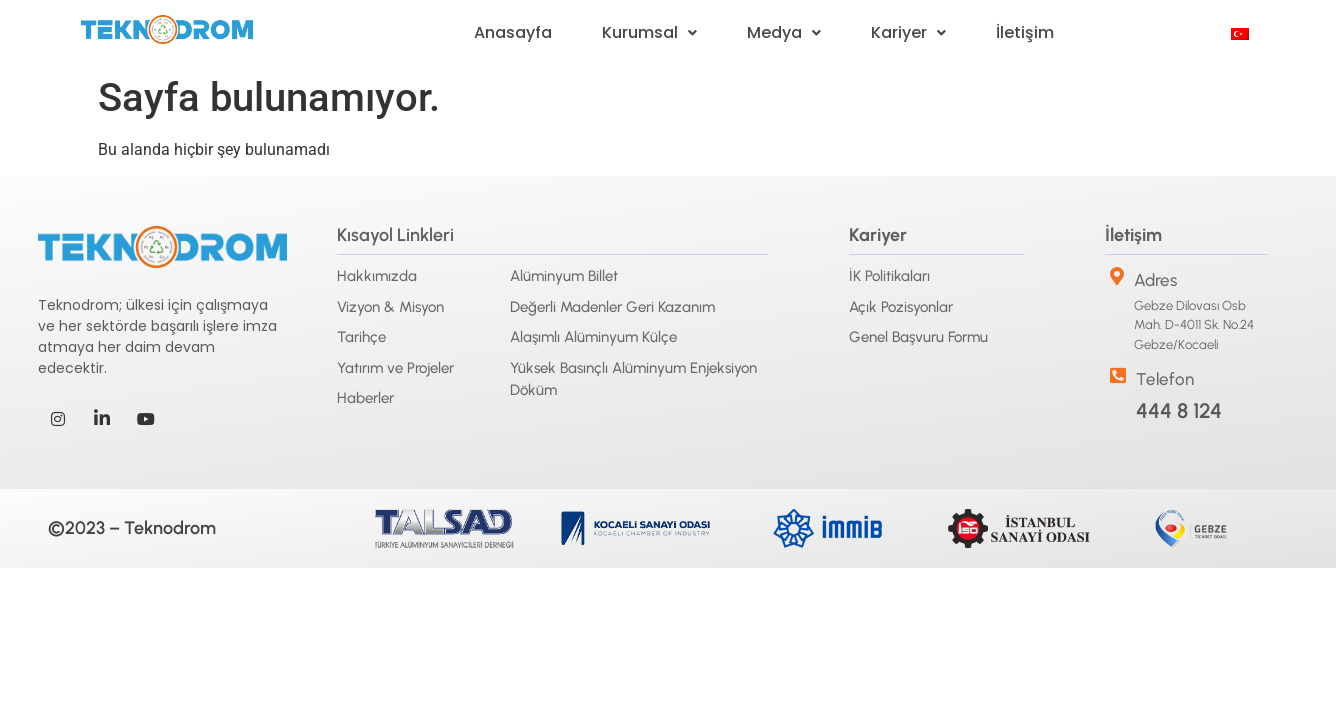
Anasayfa (513, 32)
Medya (784, 32)
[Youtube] (146, 419)
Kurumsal (649, 32)
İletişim (1025, 32)
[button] (649, 33)
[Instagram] (58, 419)
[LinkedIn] (102, 419)
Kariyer (908, 32)
